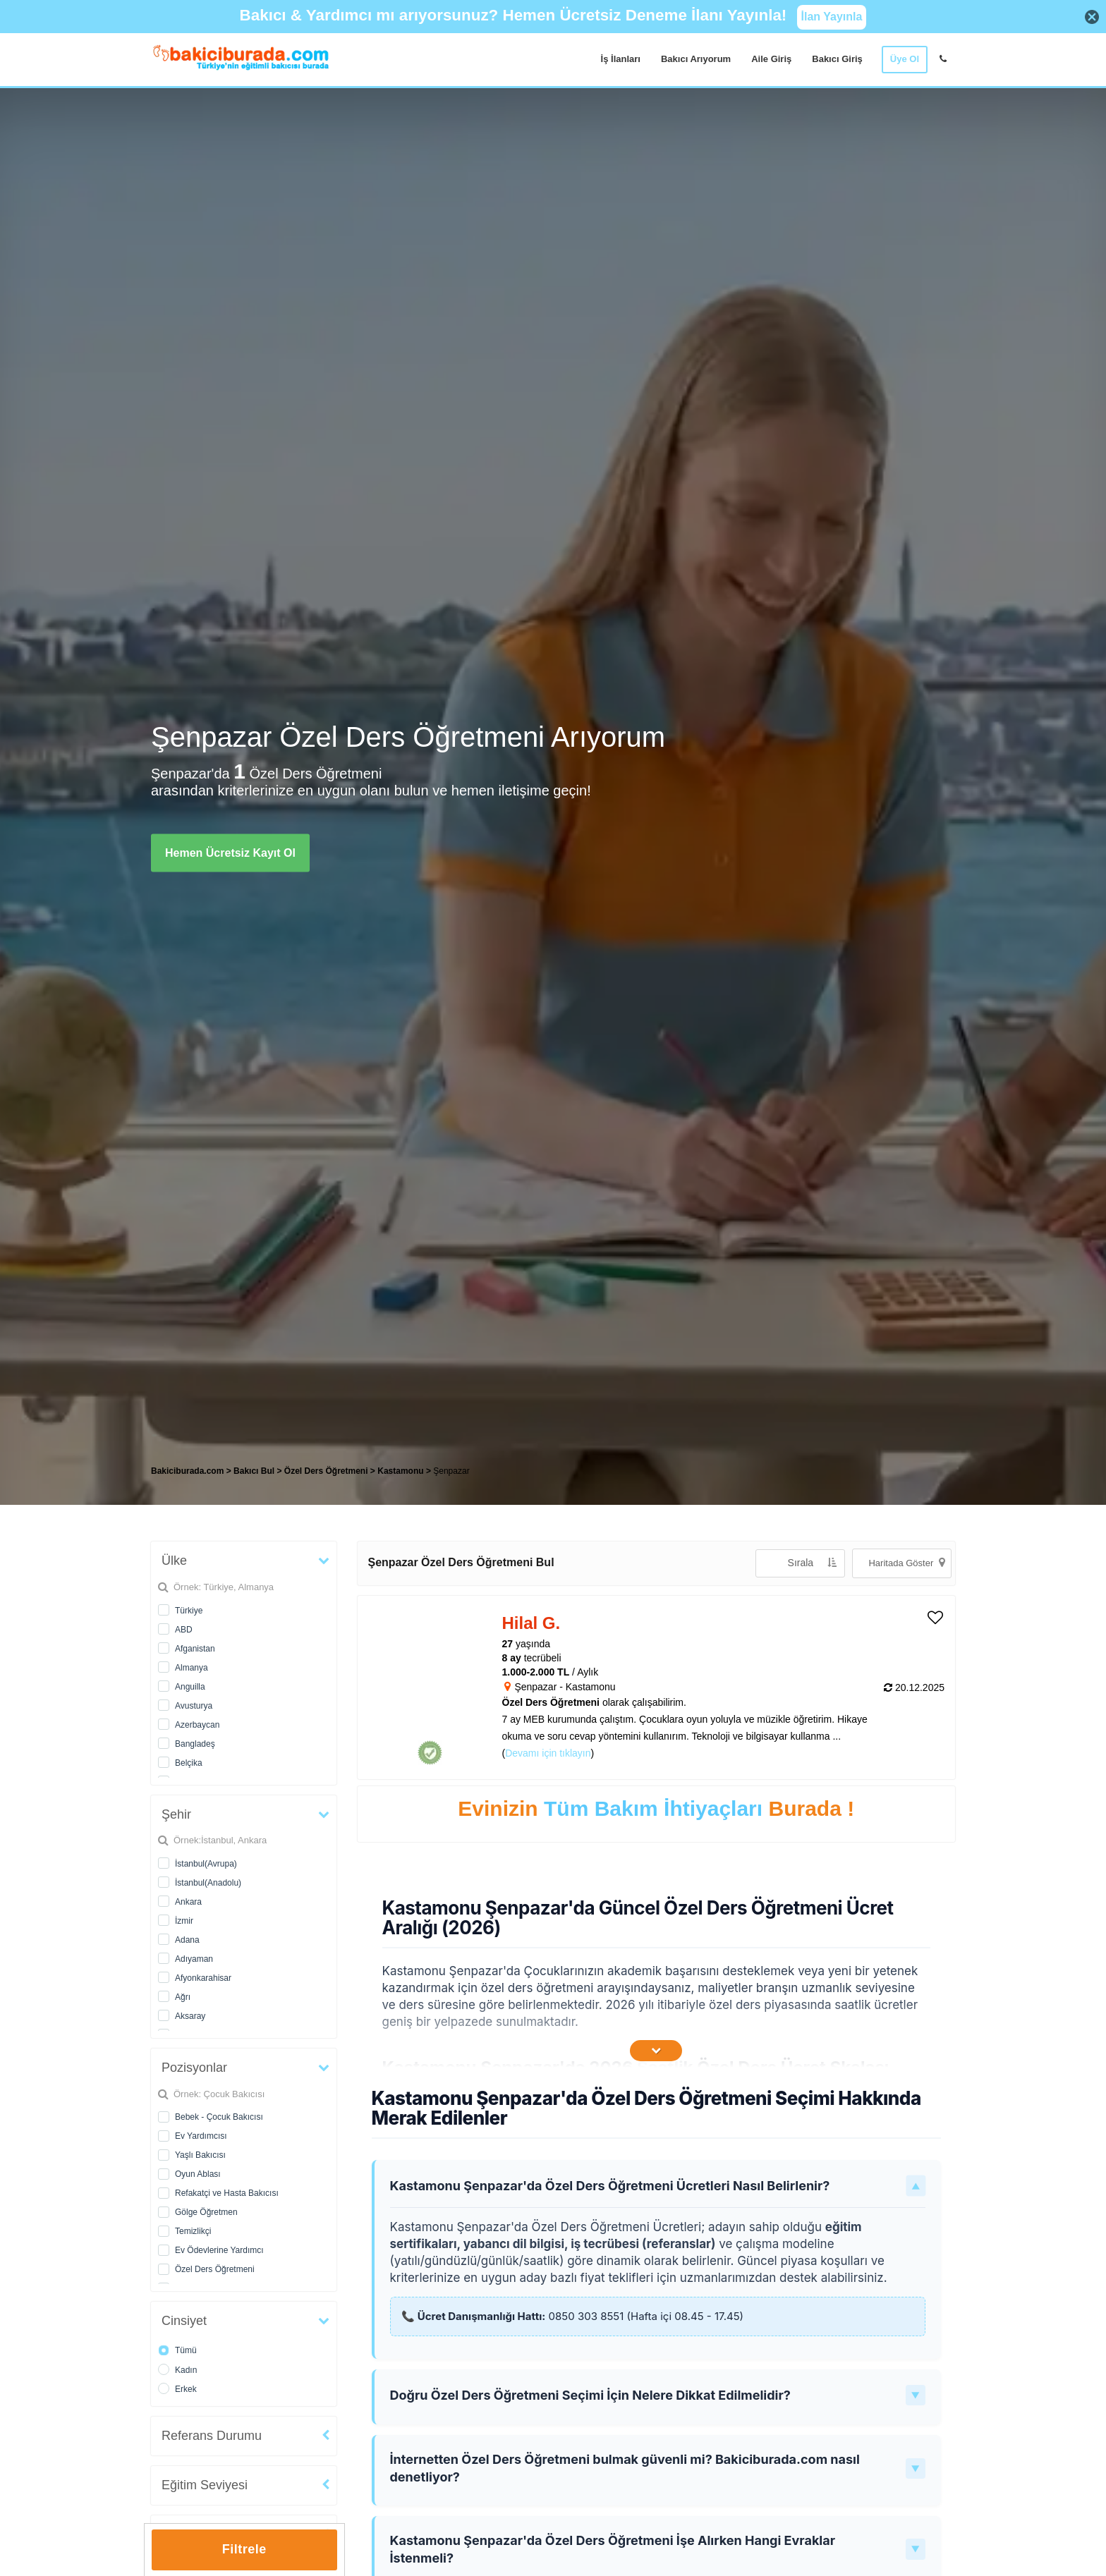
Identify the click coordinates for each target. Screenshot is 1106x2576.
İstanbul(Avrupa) (206, 1864)
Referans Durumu (212, 2436)
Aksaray (190, 2016)
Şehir (176, 1814)
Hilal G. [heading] (531, 1622)
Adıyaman (194, 1959)
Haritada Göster (906, 1562)
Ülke (174, 1560)
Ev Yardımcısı (201, 2136)
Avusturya (193, 1706)
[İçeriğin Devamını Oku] (656, 2050)
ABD (184, 1630)
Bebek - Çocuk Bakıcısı (219, 2117)
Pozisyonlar (194, 2068)
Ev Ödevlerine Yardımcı (219, 2250)
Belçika (188, 1763)
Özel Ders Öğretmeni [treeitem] (327, 1471)
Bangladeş (195, 1744)
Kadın (186, 2370)
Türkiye (188, 1611)
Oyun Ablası (198, 2174)
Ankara (188, 1902)
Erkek (186, 2389)
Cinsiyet (184, 2321)
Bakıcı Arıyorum (696, 59)
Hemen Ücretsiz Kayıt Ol (230, 852)
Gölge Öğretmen (206, 2212)
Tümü (186, 2350)
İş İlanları (620, 59)
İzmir (184, 1921)
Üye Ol (904, 59)
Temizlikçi (193, 2231)
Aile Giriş (771, 59)
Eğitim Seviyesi (205, 2485)
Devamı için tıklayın (547, 1753)
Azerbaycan (197, 1725)
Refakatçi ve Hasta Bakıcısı (227, 2193)
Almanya (191, 1668)
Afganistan (195, 1649)
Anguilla (190, 1687)
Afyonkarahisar (203, 1978)
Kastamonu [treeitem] (401, 1471)
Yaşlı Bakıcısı (200, 2155)
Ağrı (182, 1997)
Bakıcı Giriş (837, 59)
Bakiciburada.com (187, 1471)
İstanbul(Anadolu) (208, 1883)
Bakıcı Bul (253, 1471)
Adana (187, 1940)
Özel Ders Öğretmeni (215, 2269)
